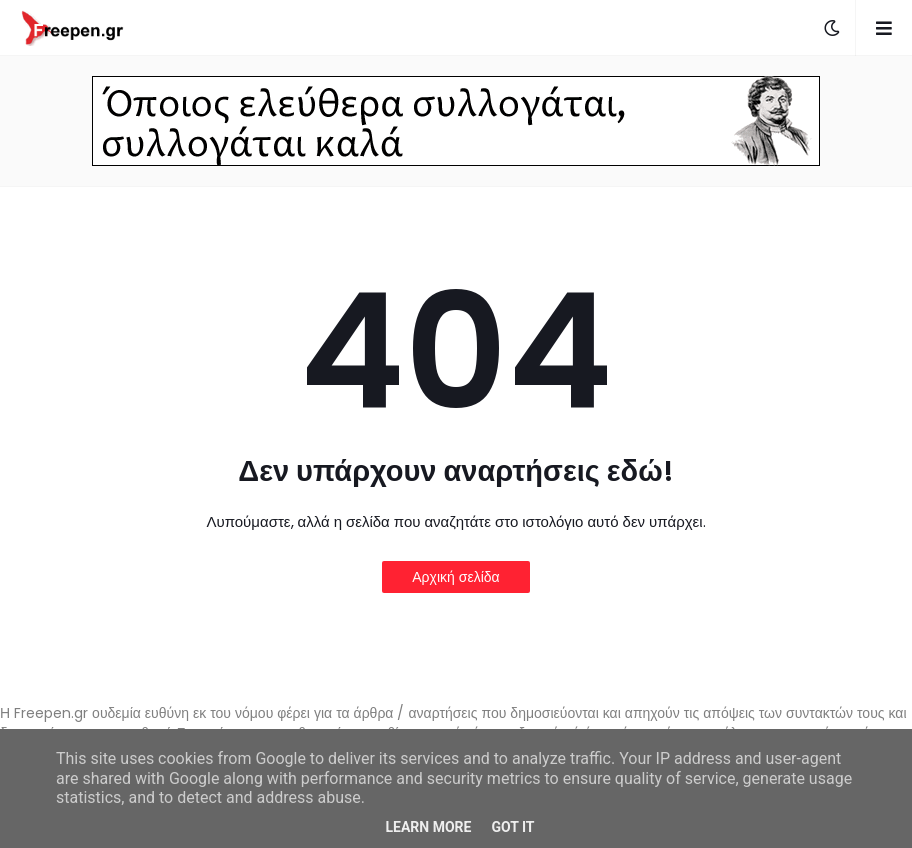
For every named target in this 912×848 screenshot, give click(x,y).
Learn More (428, 827)
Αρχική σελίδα (455, 577)
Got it (512, 827)
